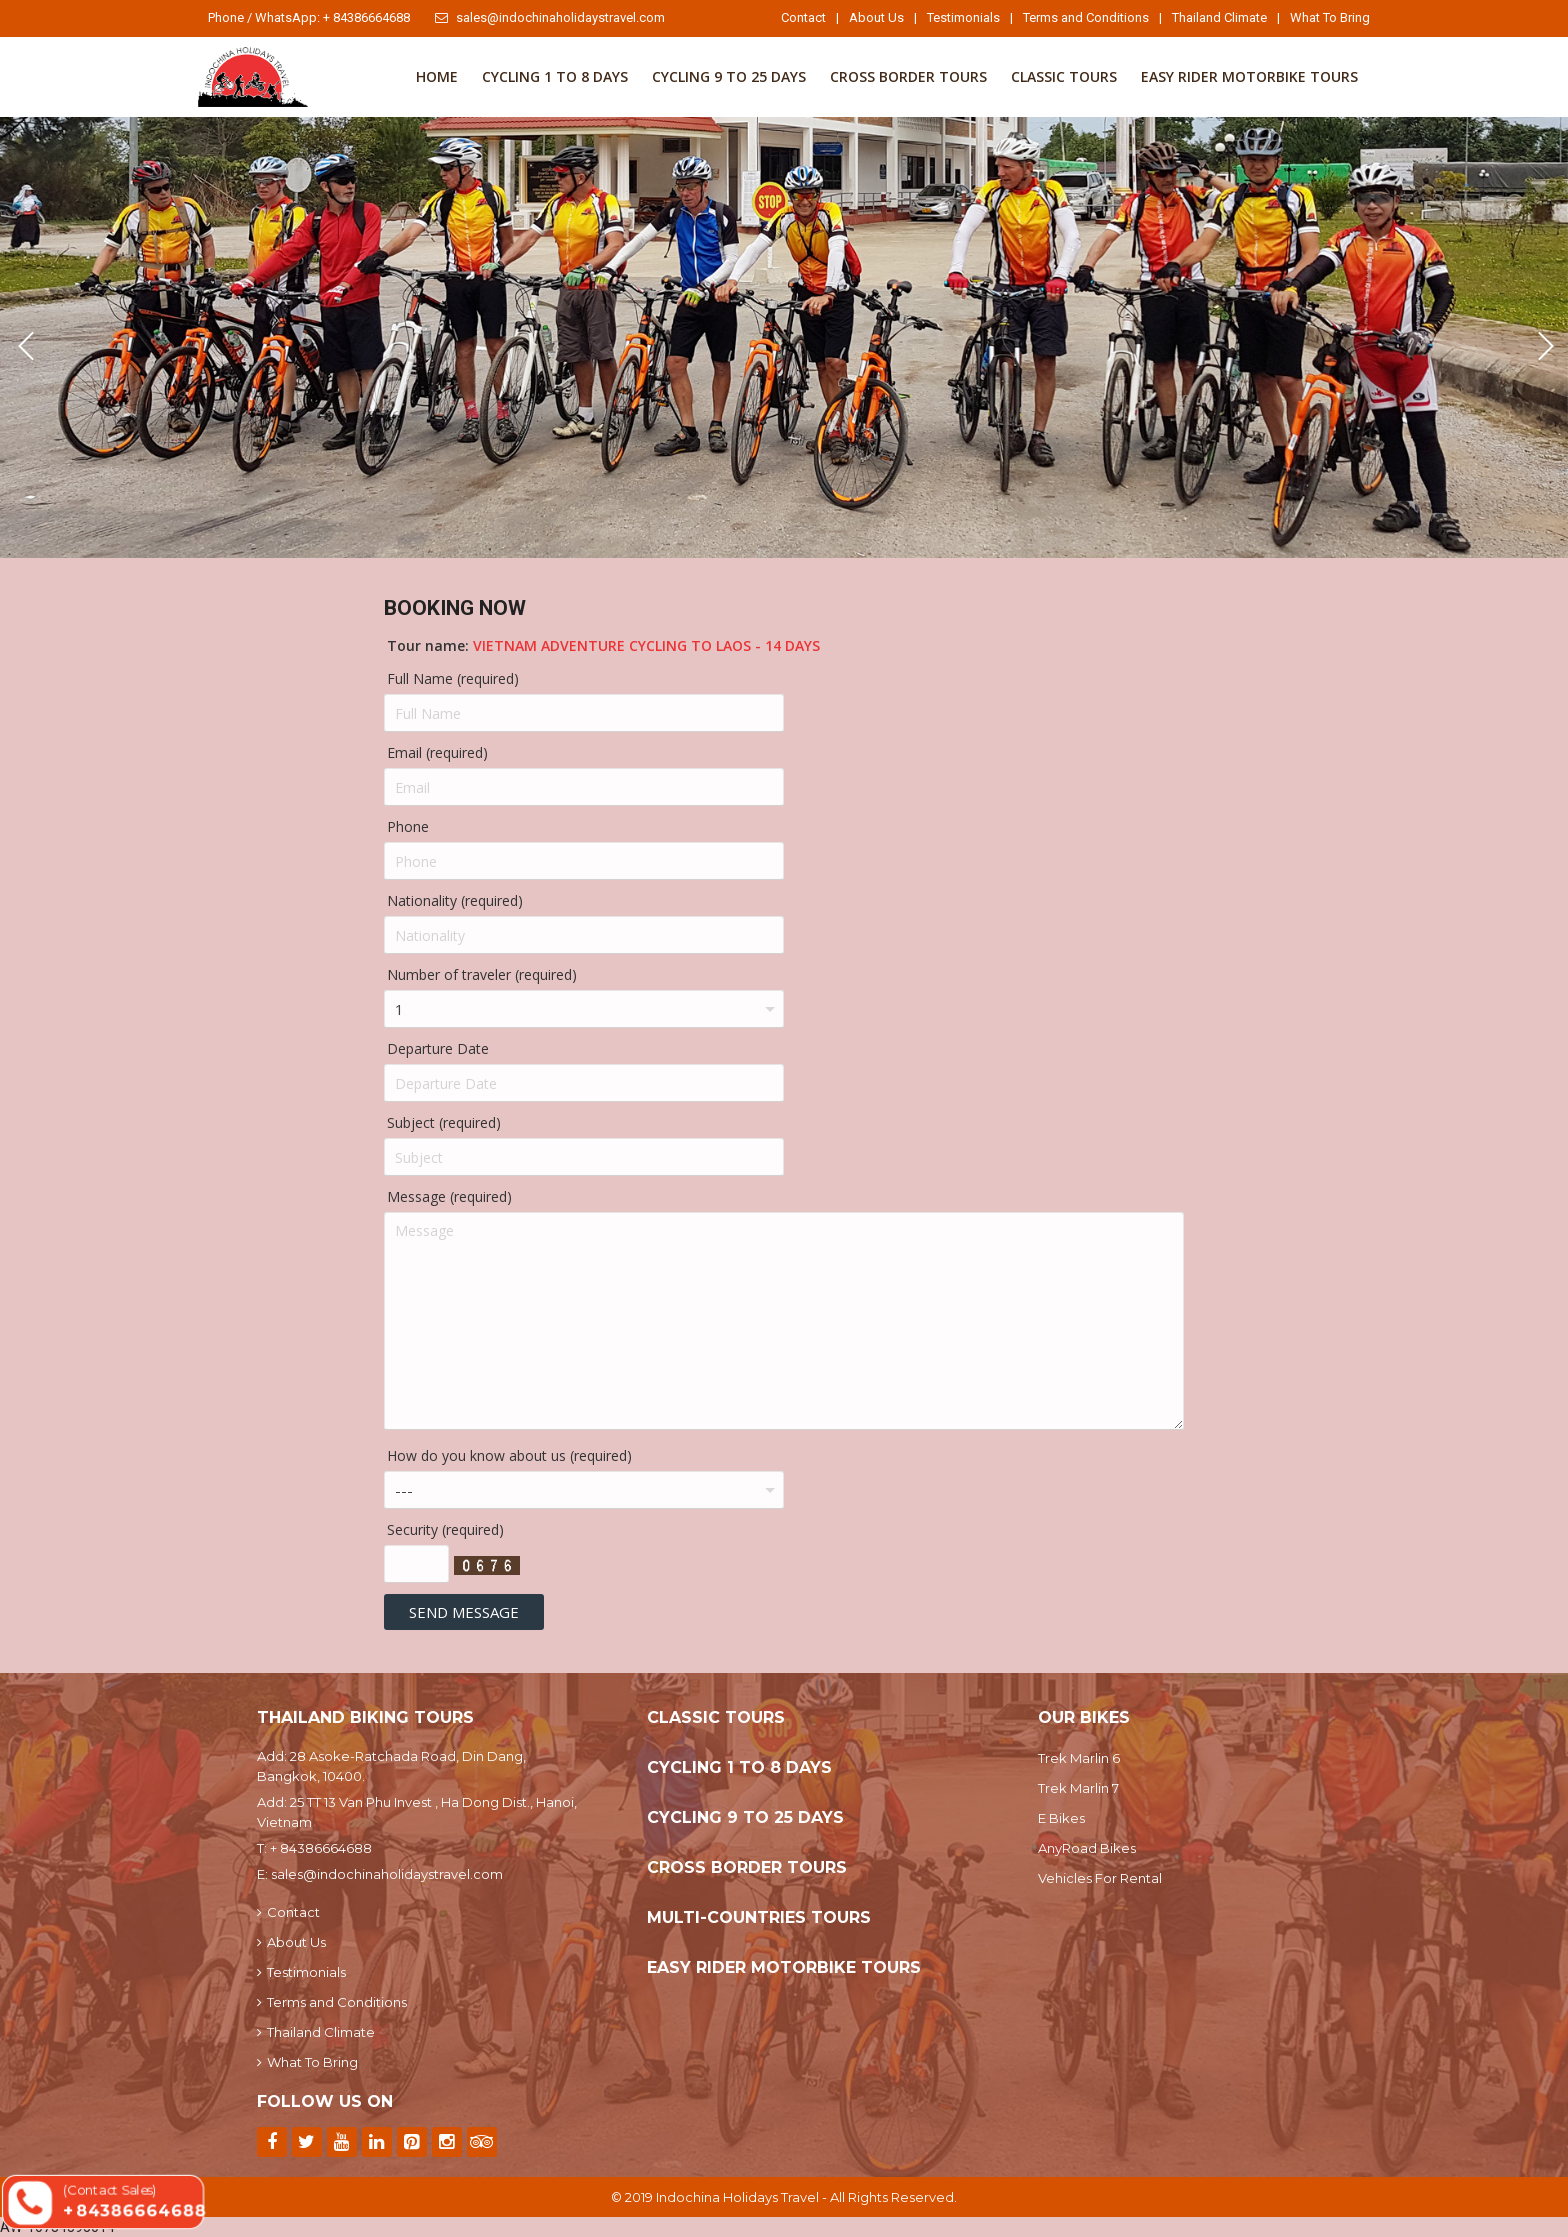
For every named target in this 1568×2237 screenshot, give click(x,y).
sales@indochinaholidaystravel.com (550, 17)
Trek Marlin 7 (1078, 1788)
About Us (876, 17)
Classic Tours (1064, 76)
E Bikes (1061, 1818)
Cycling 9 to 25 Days (729, 76)
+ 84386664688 (321, 1848)
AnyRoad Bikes (1087, 1848)
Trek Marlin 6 (1079, 1758)
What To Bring (1330, 17)
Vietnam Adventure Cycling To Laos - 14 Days (646, 645)
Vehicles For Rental (1100, 1878)
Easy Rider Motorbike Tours (1249, 76)
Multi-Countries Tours (759, 1917)
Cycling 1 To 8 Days (555, 76)
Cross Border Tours (908, 76)
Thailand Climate (1219, 17)
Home (437, 76)
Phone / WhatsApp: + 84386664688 (309, 17)
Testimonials (963, 17)
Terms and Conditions (1086, 17)
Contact (803, 17)
